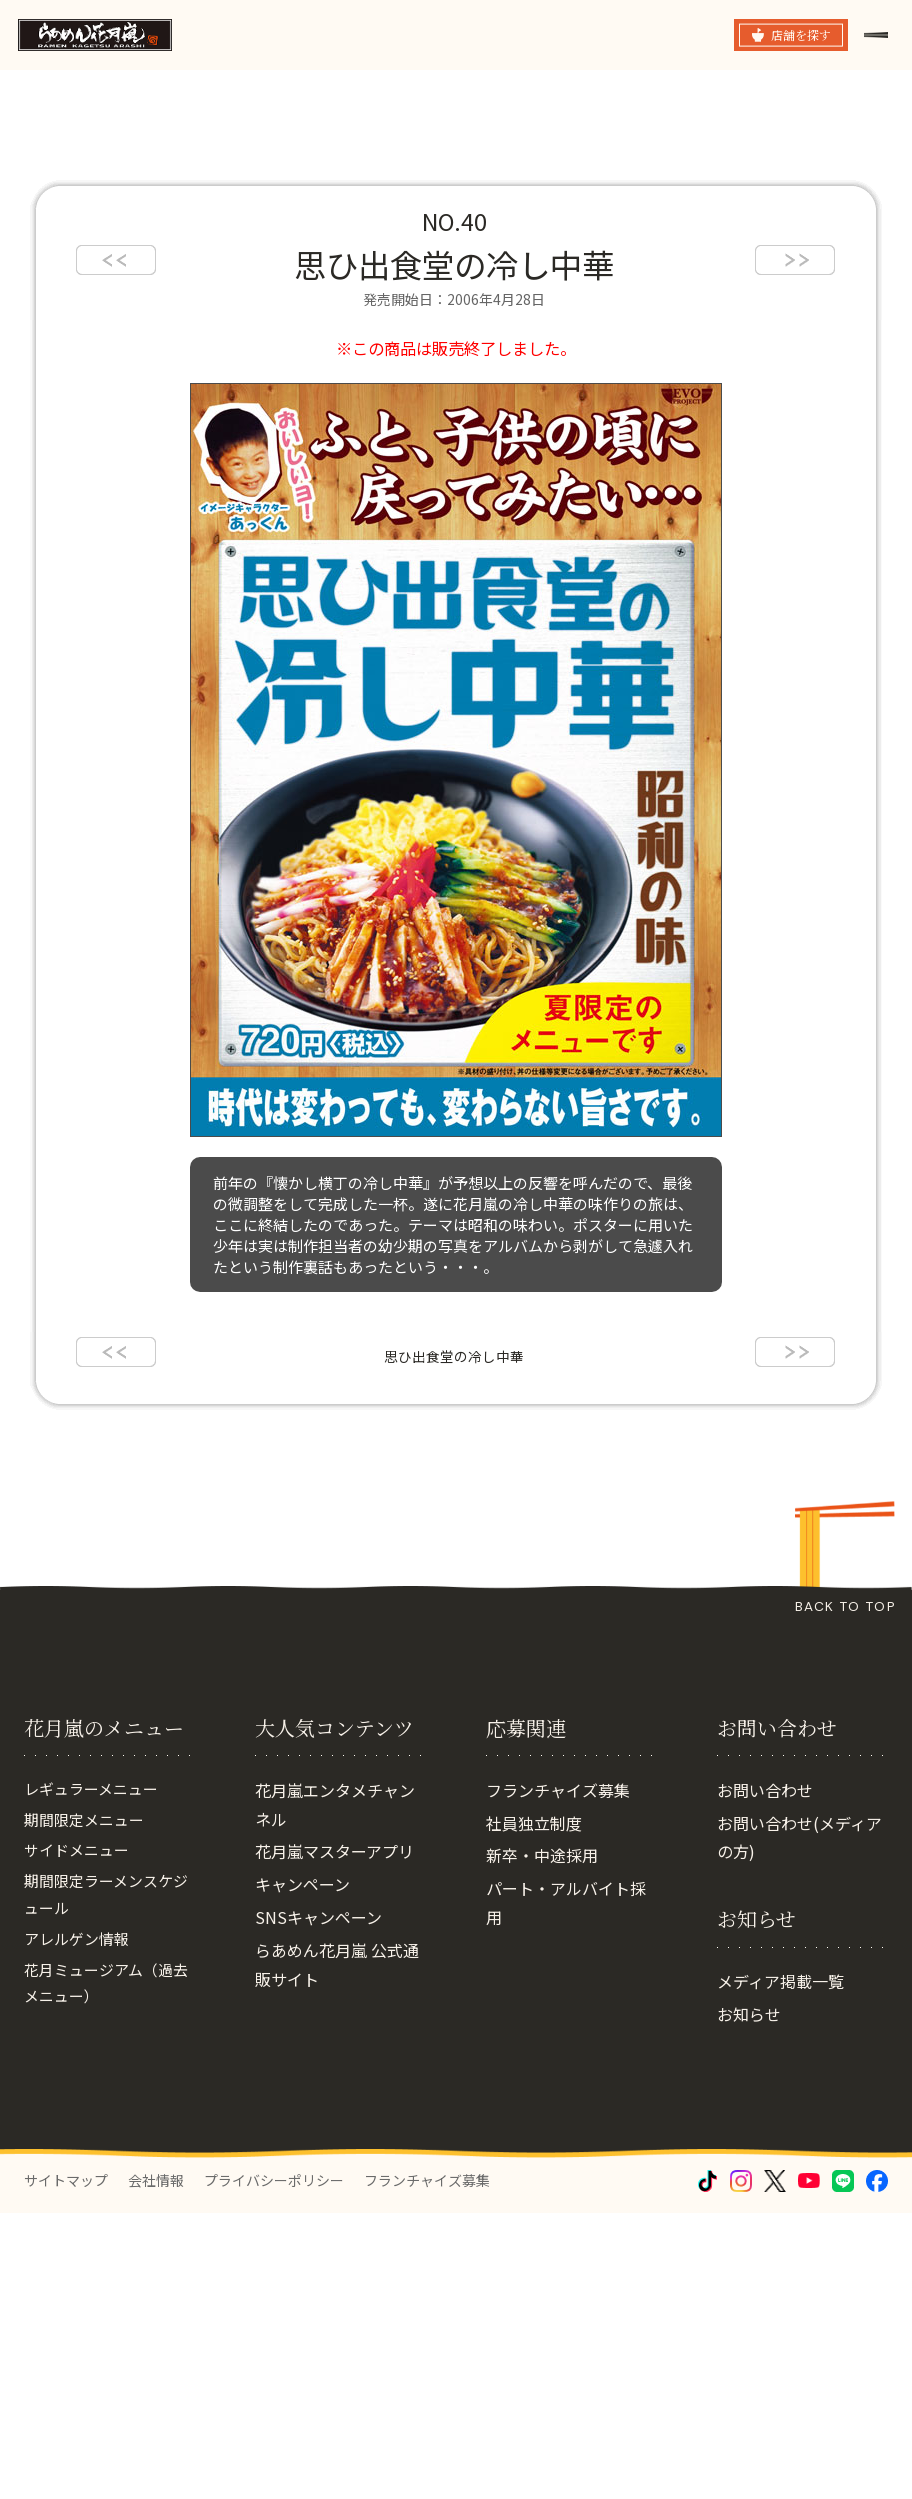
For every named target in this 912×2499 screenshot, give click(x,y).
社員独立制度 (534, 1906)
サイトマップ (66, 2263)
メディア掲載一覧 (780, 2065)
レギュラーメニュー (95, 1873)
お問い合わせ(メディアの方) (799, 1920)
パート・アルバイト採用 (566, 1986)
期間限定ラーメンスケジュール (103, 1986)
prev (116, 260)
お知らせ (749, 2098)
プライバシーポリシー (274, 2263)
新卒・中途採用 (542, 1939)
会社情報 (156, 2263)
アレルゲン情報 (80, 2033)
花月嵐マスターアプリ (334, 1935)
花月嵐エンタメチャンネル (335, 1887)
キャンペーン (302, 1968)
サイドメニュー (80, 1939)
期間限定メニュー (88, 1906)
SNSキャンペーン (318, 2001)
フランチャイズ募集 (558, 1873)
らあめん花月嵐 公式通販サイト (337, 2047)
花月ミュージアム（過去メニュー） (103, 2080)
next (795, 260)
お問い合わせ (765, 1873)
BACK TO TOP (845, 1606)
